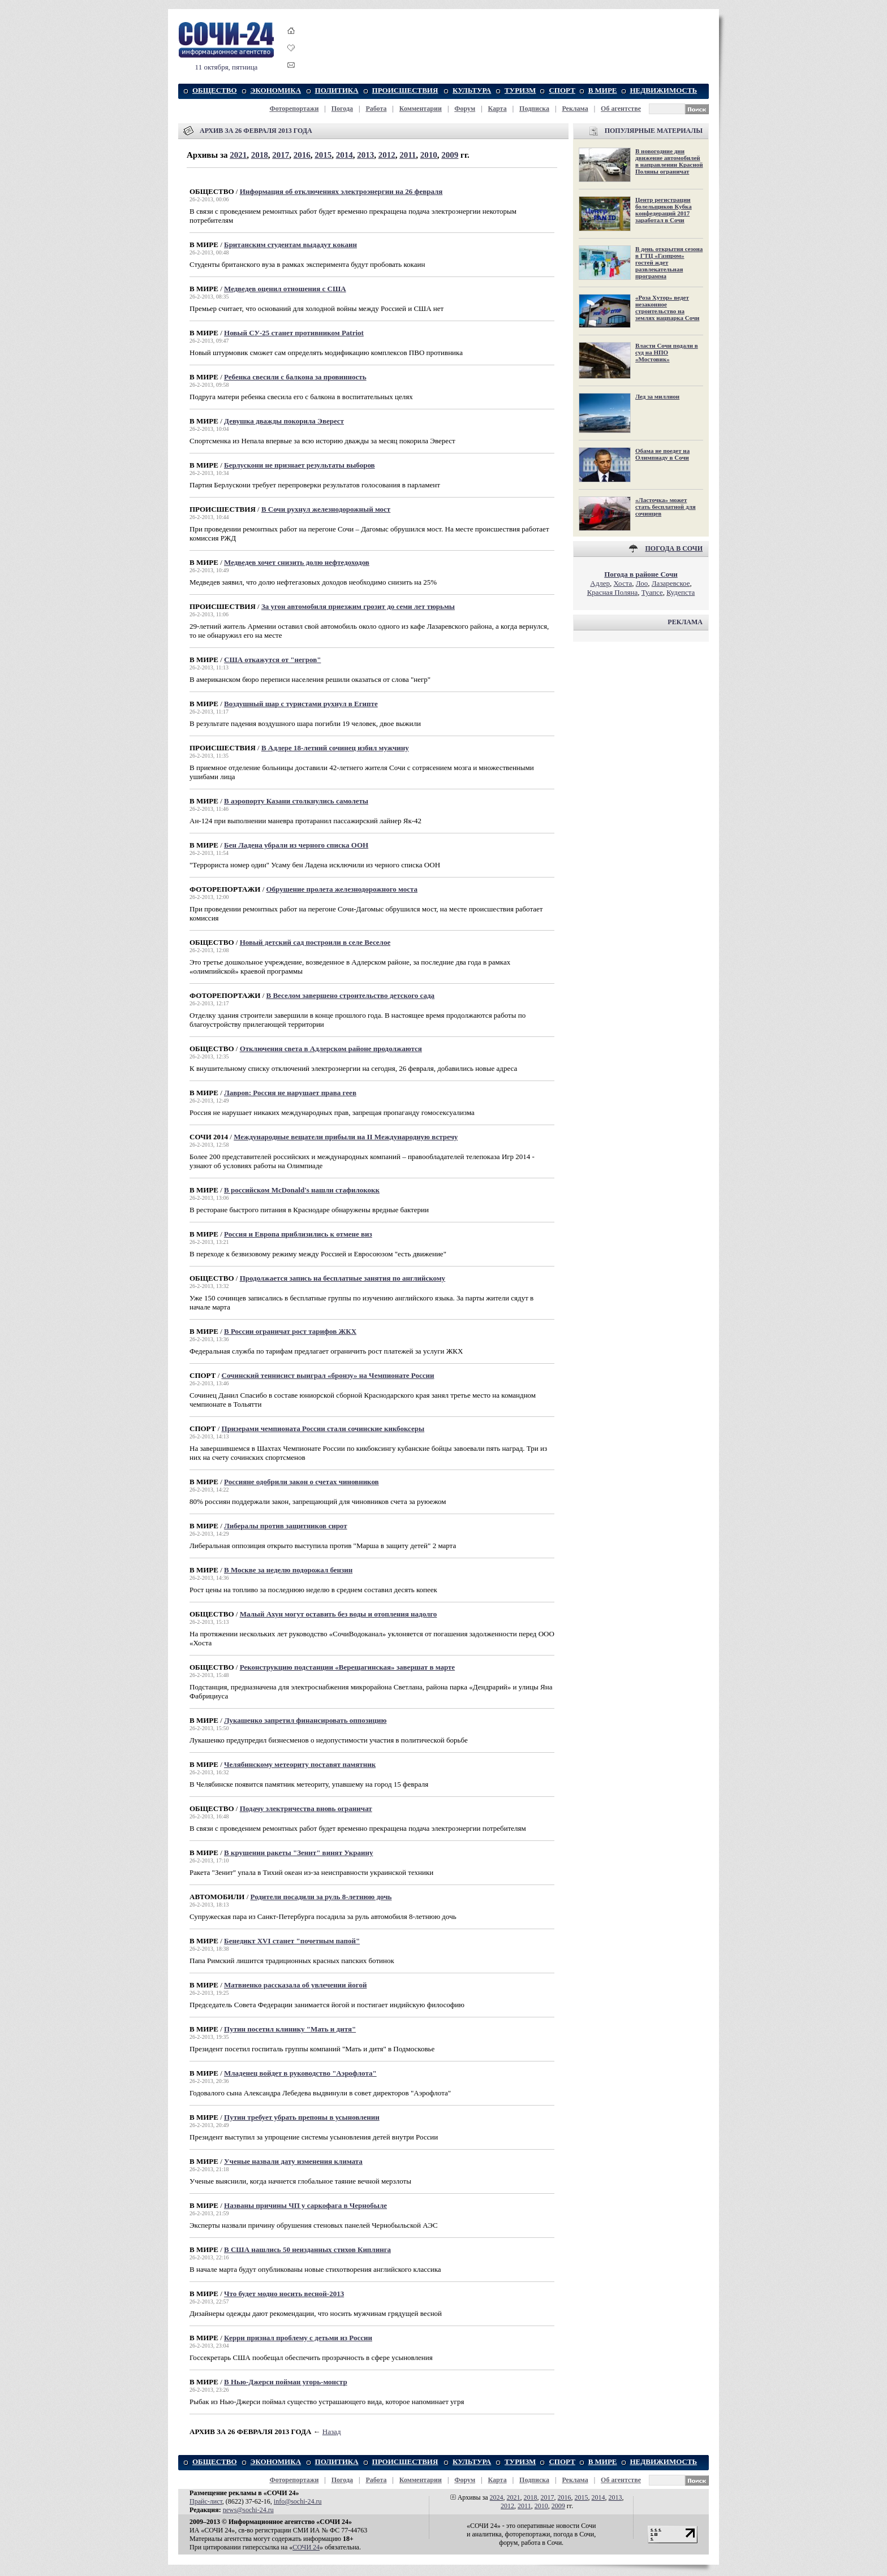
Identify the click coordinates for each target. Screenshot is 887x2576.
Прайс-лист (206, 2501)
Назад (331, 2431)
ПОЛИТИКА (337, 90)
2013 (365, 154)
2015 (323, 154)
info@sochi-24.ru (298, 2501)
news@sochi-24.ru (248, 2510)
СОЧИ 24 (306, 2547)
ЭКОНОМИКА (276, 90)
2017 (280, 154)
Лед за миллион (657, 396)
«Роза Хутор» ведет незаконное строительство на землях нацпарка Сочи (667, 307)
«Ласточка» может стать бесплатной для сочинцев (665, 506)
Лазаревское (671, 583)
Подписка (534, 109)
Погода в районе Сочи (641, 574)
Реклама (575, 109)
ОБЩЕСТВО (214, 90)
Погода (342, 109)
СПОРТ (562, 90)
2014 (344, 154)
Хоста (623, 583)
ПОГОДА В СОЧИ (674, 548)
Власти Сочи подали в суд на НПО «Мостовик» (666, 352)
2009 (449, 154)
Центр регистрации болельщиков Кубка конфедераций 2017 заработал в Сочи (663, 209)
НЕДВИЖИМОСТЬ (663, 90)
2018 (259, 154)
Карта (497, 109)
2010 (428, 154)
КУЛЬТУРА (472, 90)
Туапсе (652, 592)
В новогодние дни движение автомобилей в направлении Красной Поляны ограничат (669, 161)
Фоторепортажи (293, 109)
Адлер (600, 583)
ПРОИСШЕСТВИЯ (405, 90)
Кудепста (680, 592)
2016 (302, 154)
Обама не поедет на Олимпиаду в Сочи (662, 454)
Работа (375, 109)
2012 (386, 154)
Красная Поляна (612, 592)
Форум (464, 109)
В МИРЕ (602, 90)
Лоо (642, 583)
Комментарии (420, 109)
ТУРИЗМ (520, 90)
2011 (407, 154)
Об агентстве (621, 109)
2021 (238, 154)
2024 (496, 2497)
